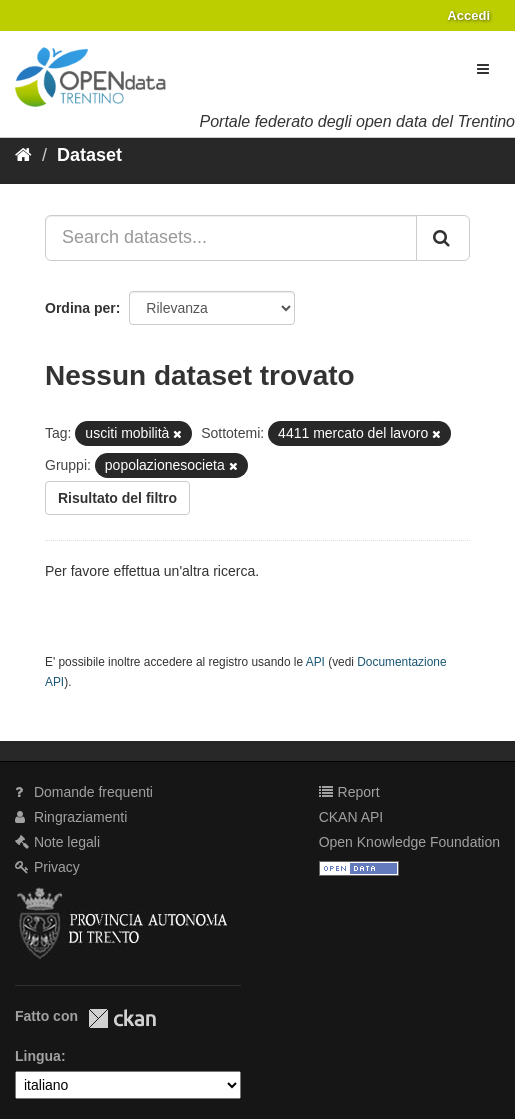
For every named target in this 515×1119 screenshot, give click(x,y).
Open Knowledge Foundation (409, 842)
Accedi (468, 15)
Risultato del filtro (117, 498)
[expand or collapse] (483, 69)
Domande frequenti (84, 792)
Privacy (47, 867)
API (315, 662)
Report (349, 792)
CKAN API (351, 817)
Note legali (57, 842)
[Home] (23, 155)
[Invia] (443, 238)
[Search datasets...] (231, 238)
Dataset (89, 155)
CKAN (122, 1018)
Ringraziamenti (71, 817)
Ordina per (80, 308)
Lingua (38, 1056)
